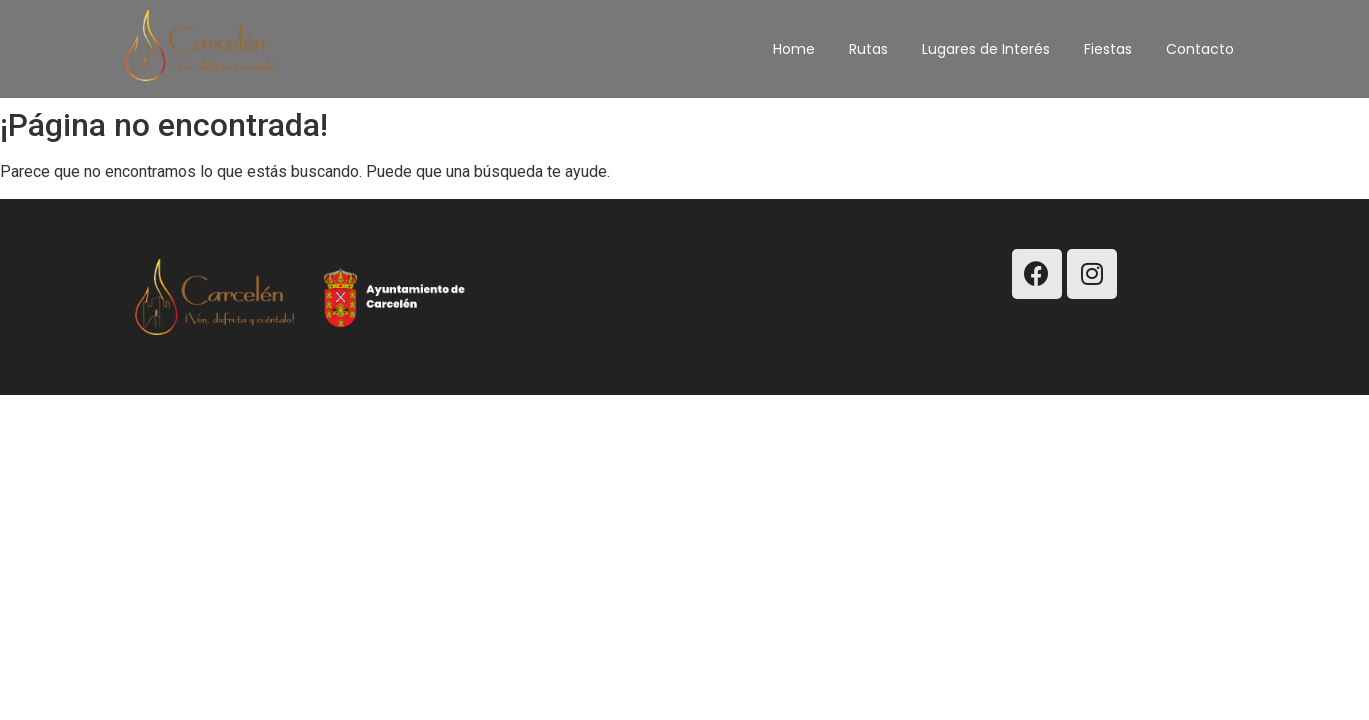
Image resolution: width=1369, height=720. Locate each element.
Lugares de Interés (986, 49)
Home (794, 49)
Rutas (868, 49)
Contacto (1200, 49)
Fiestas (1108, 49)
